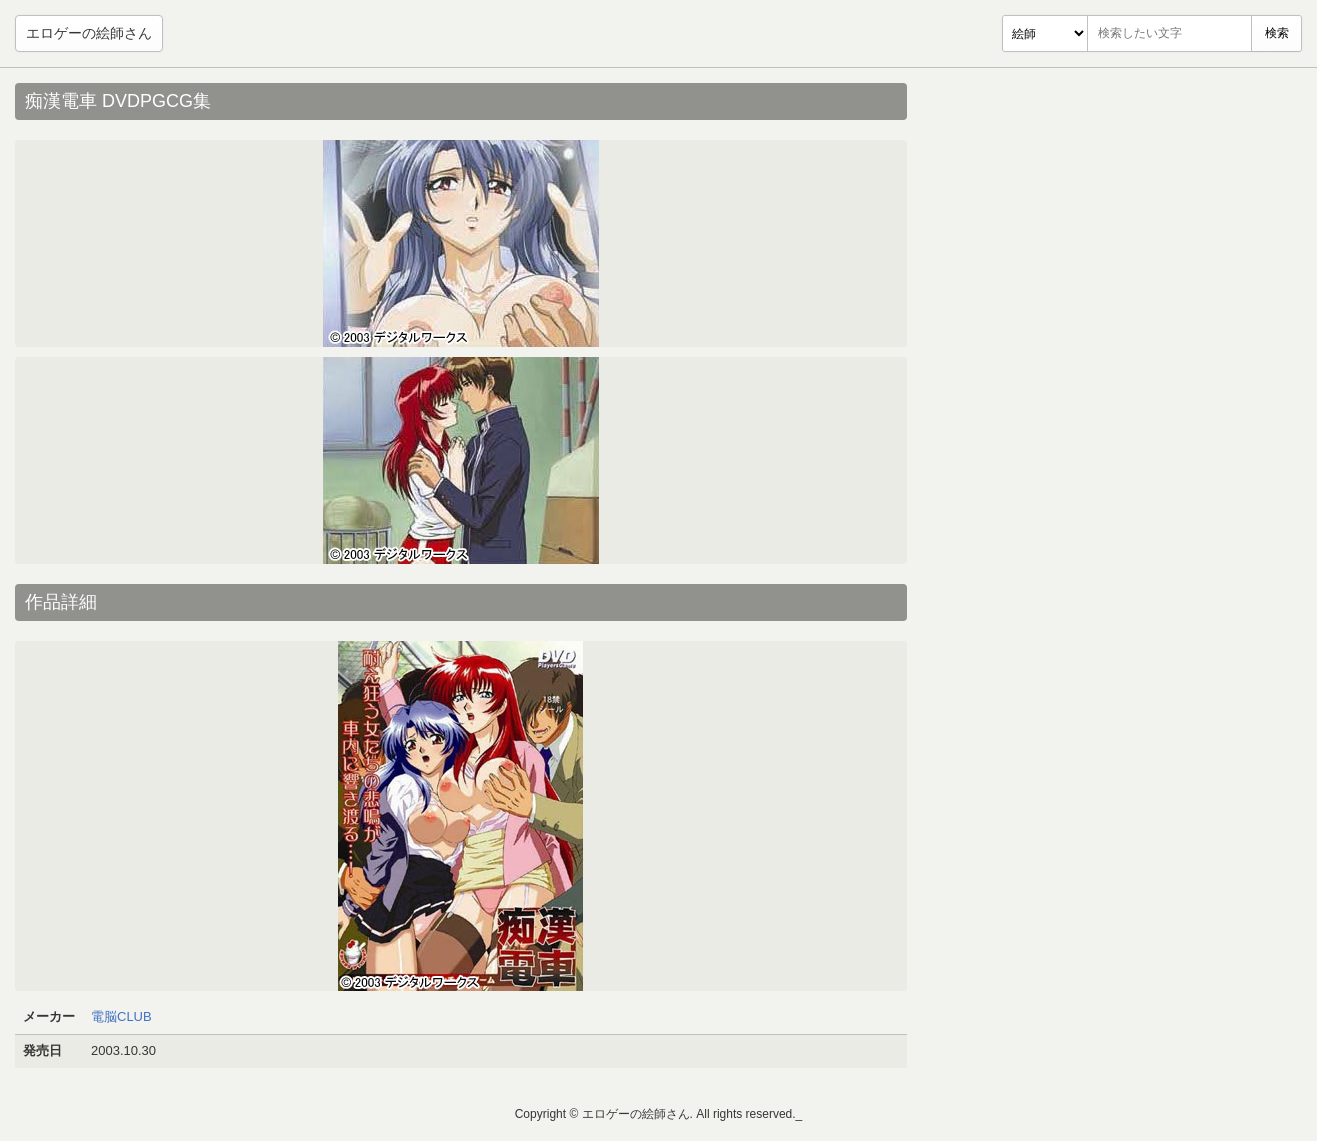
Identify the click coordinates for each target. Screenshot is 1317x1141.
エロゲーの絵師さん (89, 33)
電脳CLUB (121, 1016)
